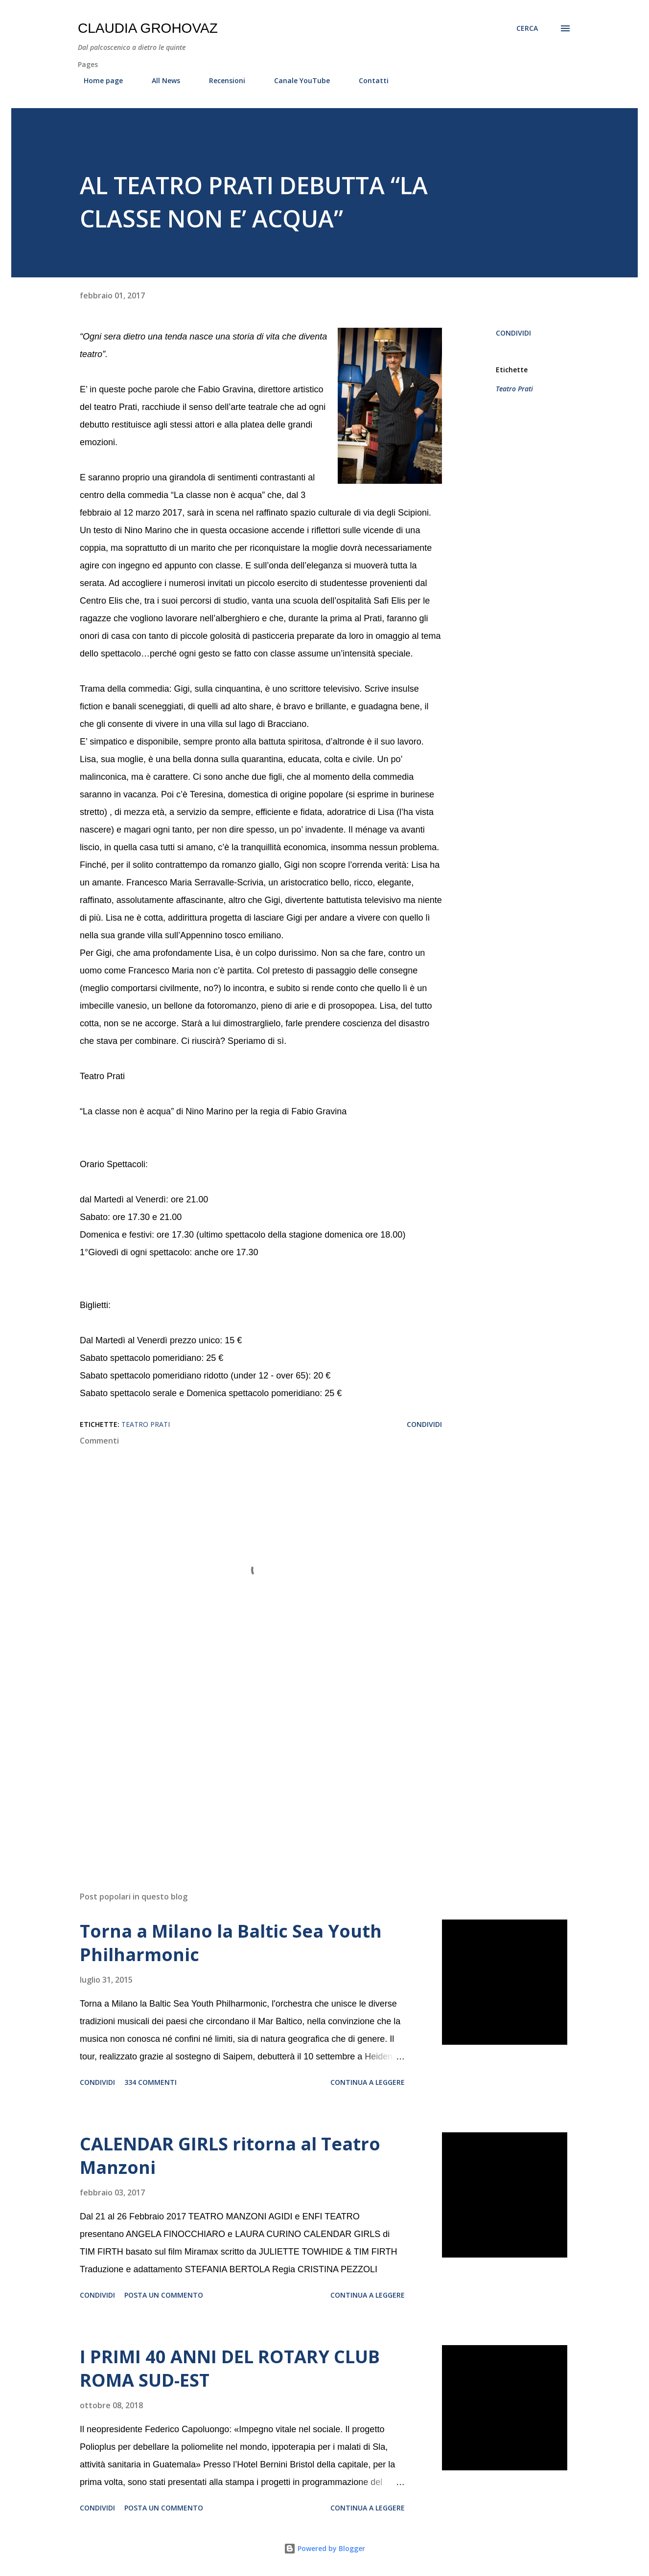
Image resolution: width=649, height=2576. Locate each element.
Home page (97, 80)
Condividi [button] (513, 333)
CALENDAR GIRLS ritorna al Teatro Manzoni (230, 2155)
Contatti (368, 80)
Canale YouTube (296, 80)
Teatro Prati (514, 388)
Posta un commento (163, 2295)
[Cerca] (527, 28)
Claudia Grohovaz (148, 28)
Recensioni (221, 80)
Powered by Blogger (324, 2548)
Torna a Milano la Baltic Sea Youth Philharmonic (231, 1942)
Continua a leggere (367, 2082)
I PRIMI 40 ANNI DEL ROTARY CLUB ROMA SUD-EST (230, 2368)
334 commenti (150, 2082)
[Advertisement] (245, 1769)
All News (160, 80)
